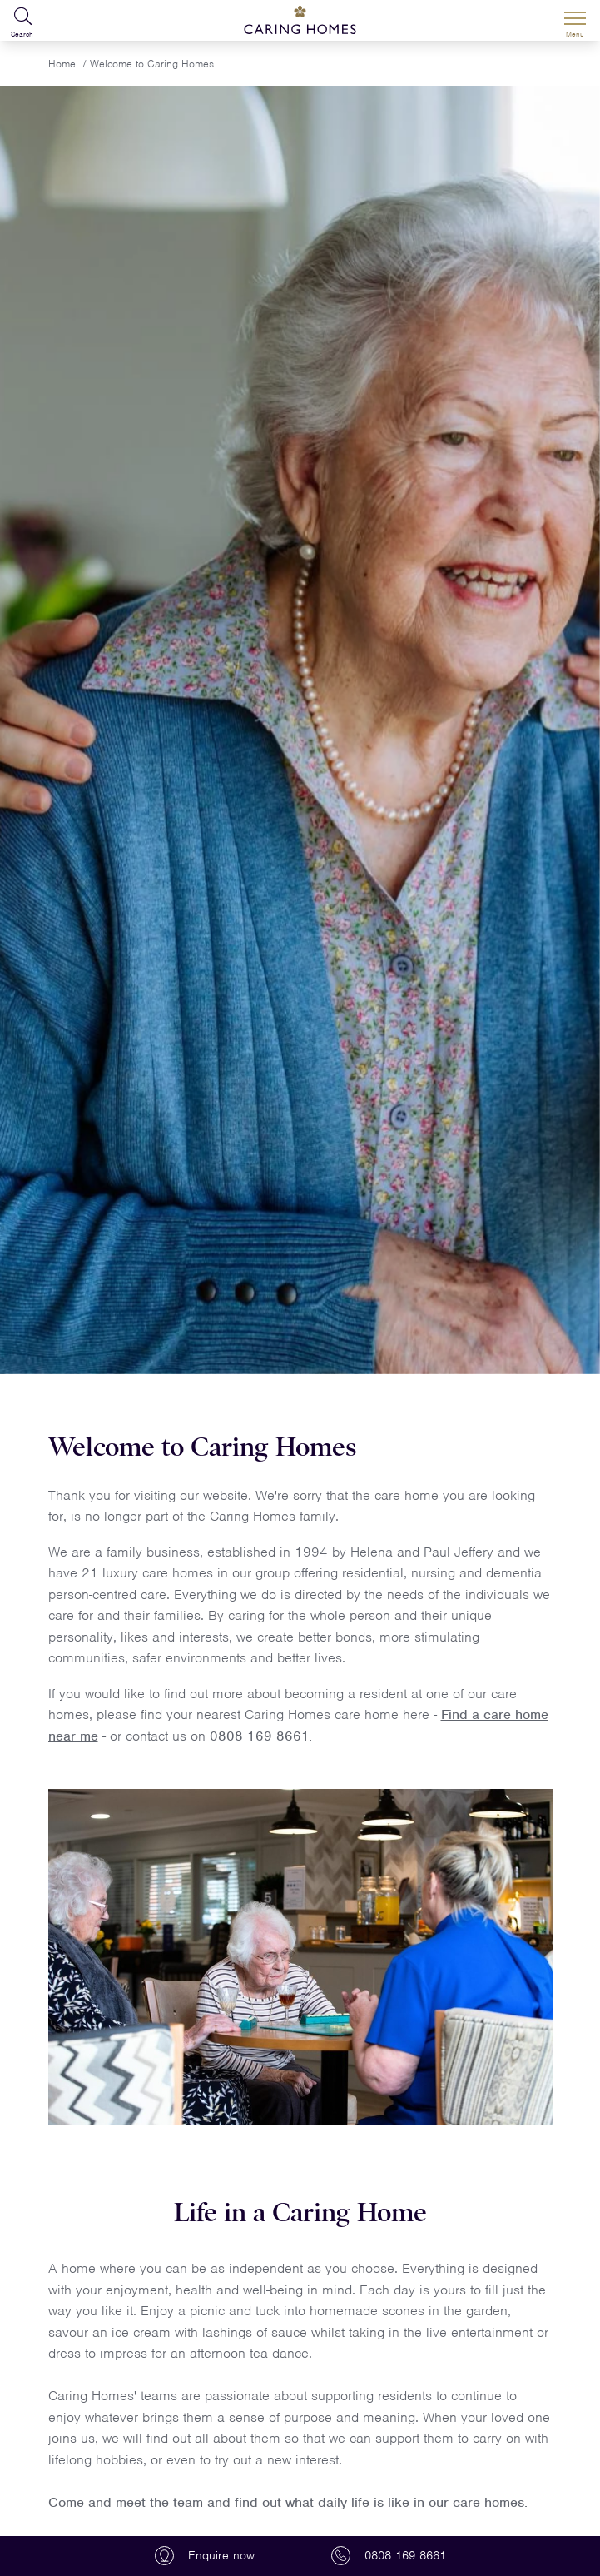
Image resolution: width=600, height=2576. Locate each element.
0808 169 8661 (259, 1736)
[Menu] (575, 21)
